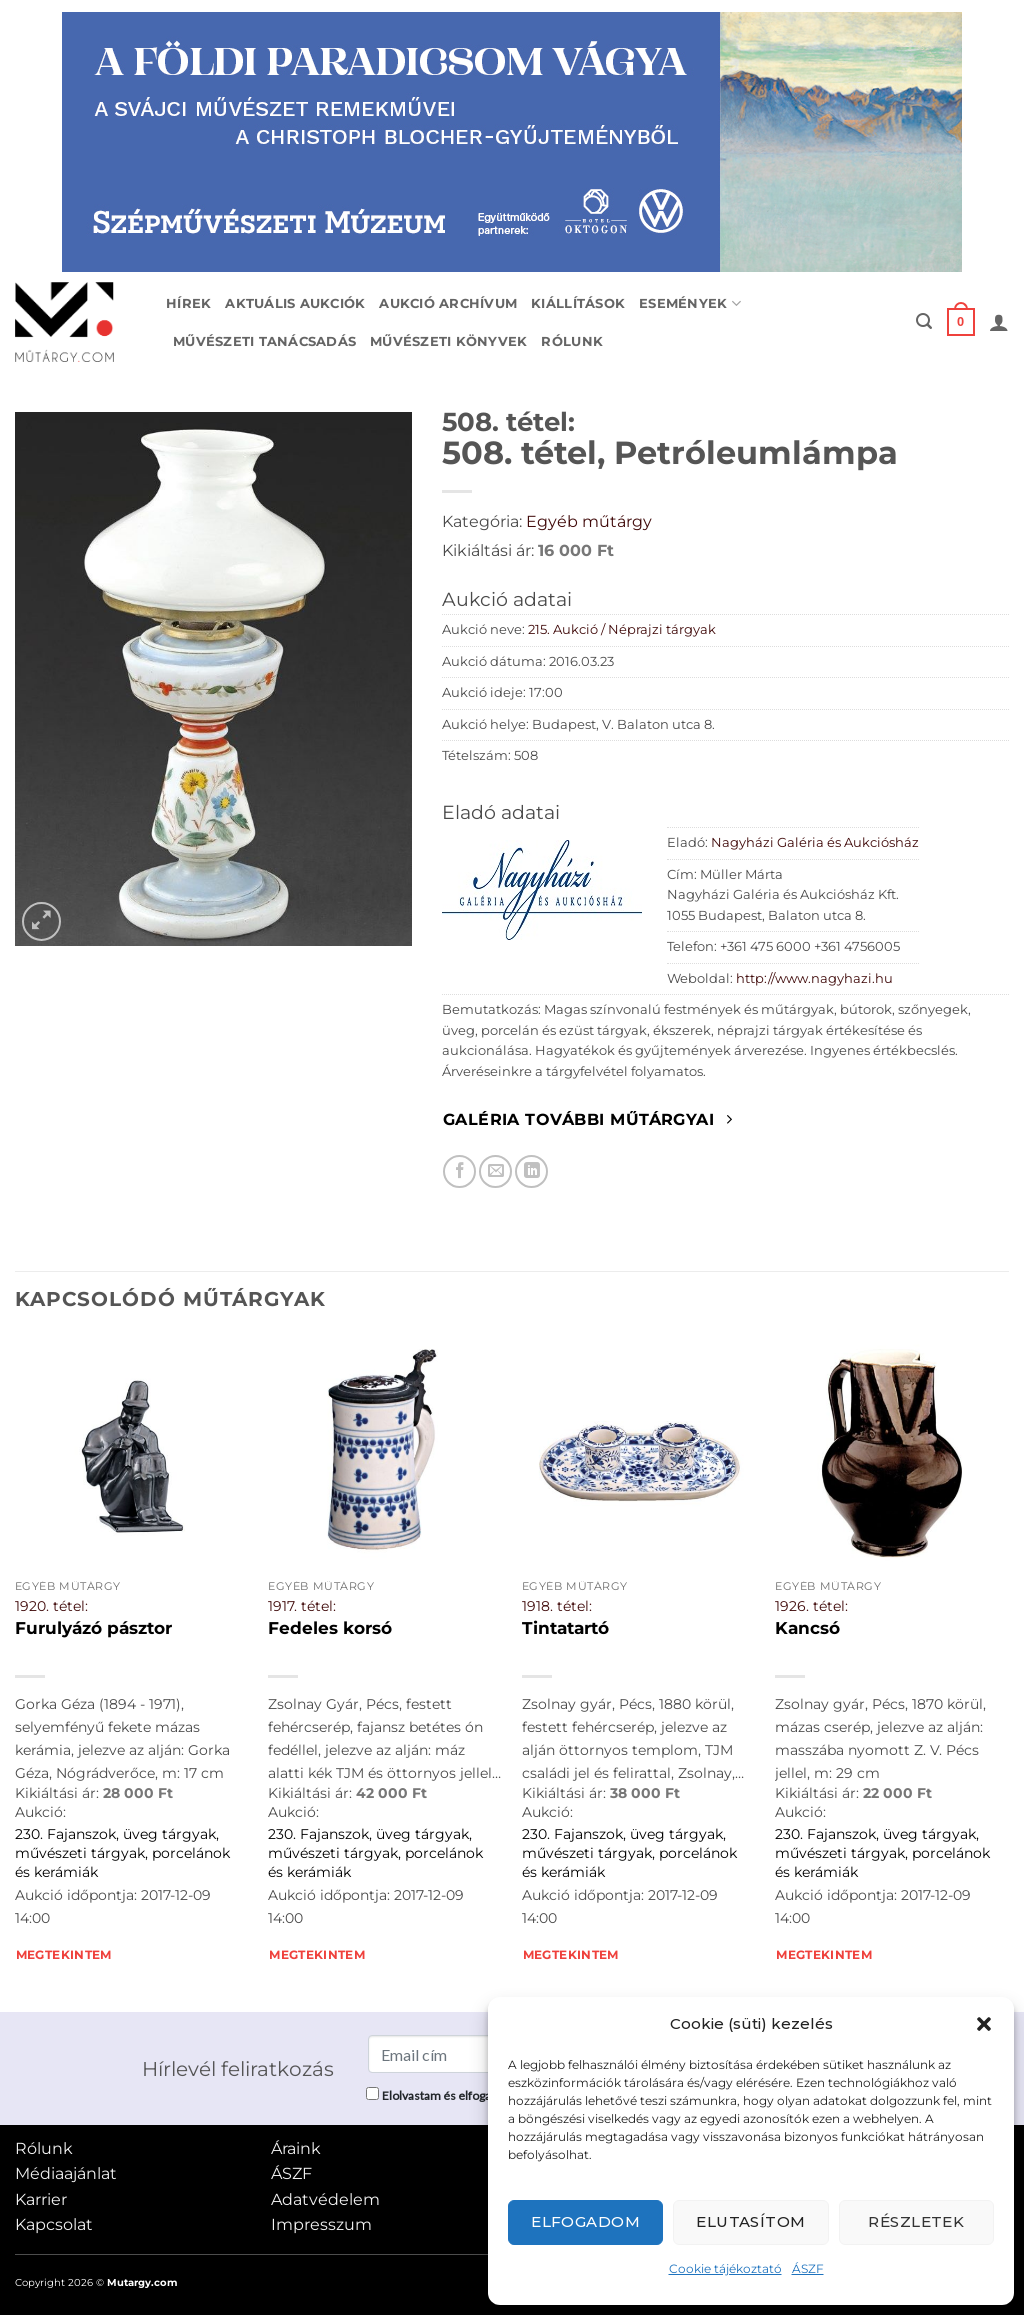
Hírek (188, 303)
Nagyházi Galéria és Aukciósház (815, 842)
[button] (984, 2024)
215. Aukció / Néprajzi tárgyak (622, 629)
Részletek (916, 2221)
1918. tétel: (557, 1606)
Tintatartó (565, 1628)
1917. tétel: (302, 1606)
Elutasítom (751, 2221)
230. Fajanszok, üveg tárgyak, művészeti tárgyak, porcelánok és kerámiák (122, 1852)
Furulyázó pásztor (93, 1628)
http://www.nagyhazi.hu (814, 978)
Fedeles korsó (330, 1628)
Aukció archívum (448, 303)
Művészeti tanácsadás (264, 341)
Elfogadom (585, 2221)
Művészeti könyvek (448, 341)
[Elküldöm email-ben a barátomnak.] (495, 1171)
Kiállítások (578, 303)
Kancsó (807, 1628)
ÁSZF (808, 2268)
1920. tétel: (51, 1606)
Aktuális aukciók (295, 303)
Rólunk (572, 341)
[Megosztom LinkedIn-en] (531, 1171)
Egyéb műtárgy (589, 521)
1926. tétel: (811, 1606)
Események (690, 303)
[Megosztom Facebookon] (459, 1171)
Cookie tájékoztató (725, 2268)
